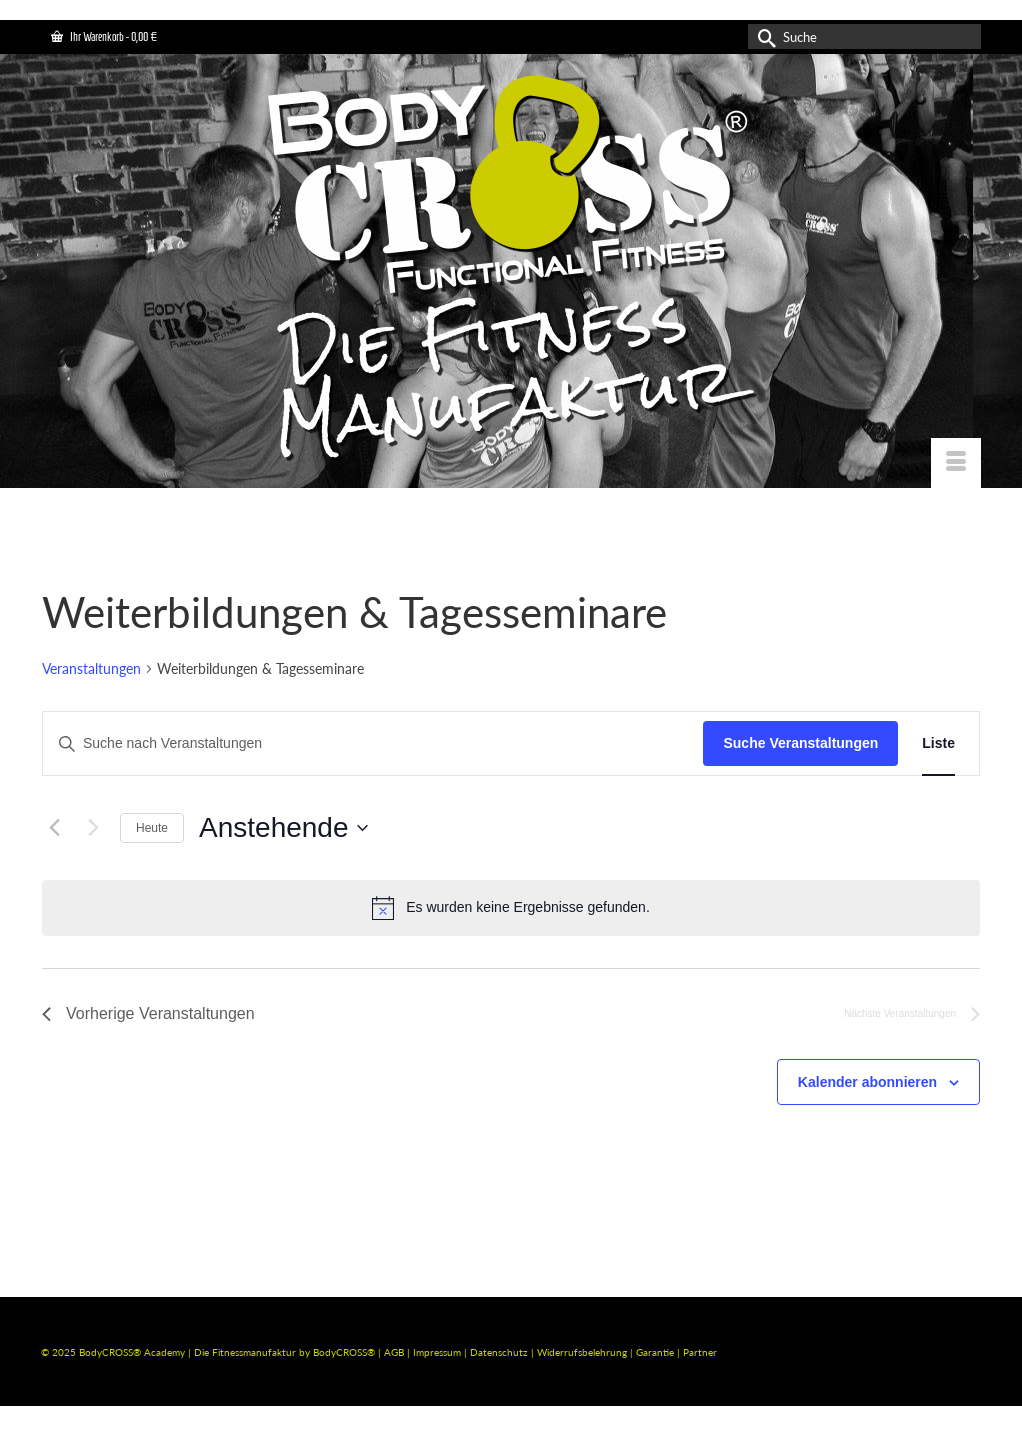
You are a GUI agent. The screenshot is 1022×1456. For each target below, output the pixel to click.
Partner (700, 1352)
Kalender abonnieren (867, 1082)
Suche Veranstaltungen (800, 743)
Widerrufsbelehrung (583, 1352)
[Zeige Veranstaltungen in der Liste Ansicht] (938, 743)
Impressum (437, 1352)
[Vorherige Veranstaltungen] (54, 828)
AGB (394, 1352)
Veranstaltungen (91, 668)
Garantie (656, 1352)
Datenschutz (500, 1352)
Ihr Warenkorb (104, 36)
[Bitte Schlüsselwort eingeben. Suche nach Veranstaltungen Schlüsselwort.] (373, 743)
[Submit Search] (763, 36)
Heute (152, 828)
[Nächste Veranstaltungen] (93, 828)
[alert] (511, 908)
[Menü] (956, 463)
